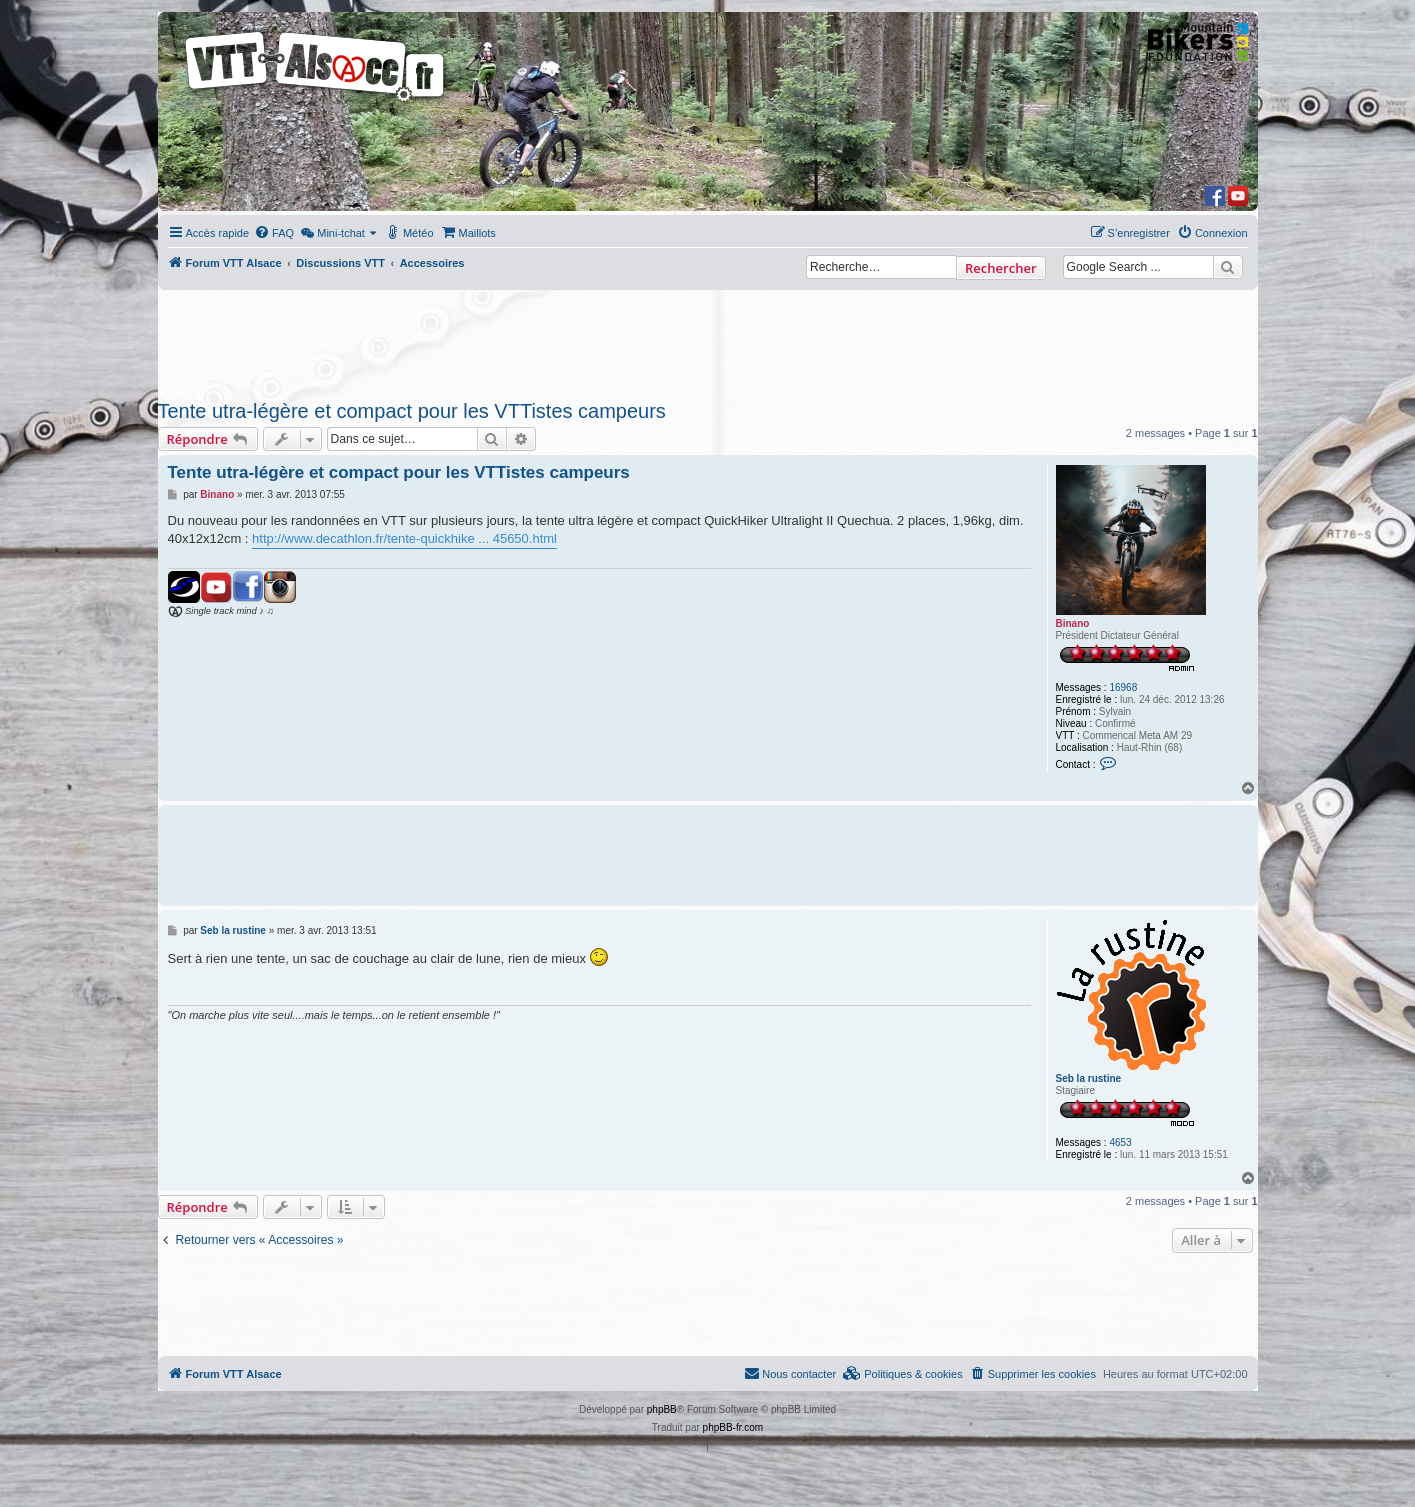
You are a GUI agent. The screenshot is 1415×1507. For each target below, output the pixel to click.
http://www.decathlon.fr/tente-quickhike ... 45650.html (404, 538)
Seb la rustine (1089, 1078)
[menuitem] (274, 233)
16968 (1123, 687)
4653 (1120, 1142)
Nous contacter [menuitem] (790, 1373)
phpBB (662, 1409)
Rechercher (1000, 268)
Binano (1073, 623)
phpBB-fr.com (733, 1427)
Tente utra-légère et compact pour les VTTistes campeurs (412, 411)
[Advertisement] (708, 339)
